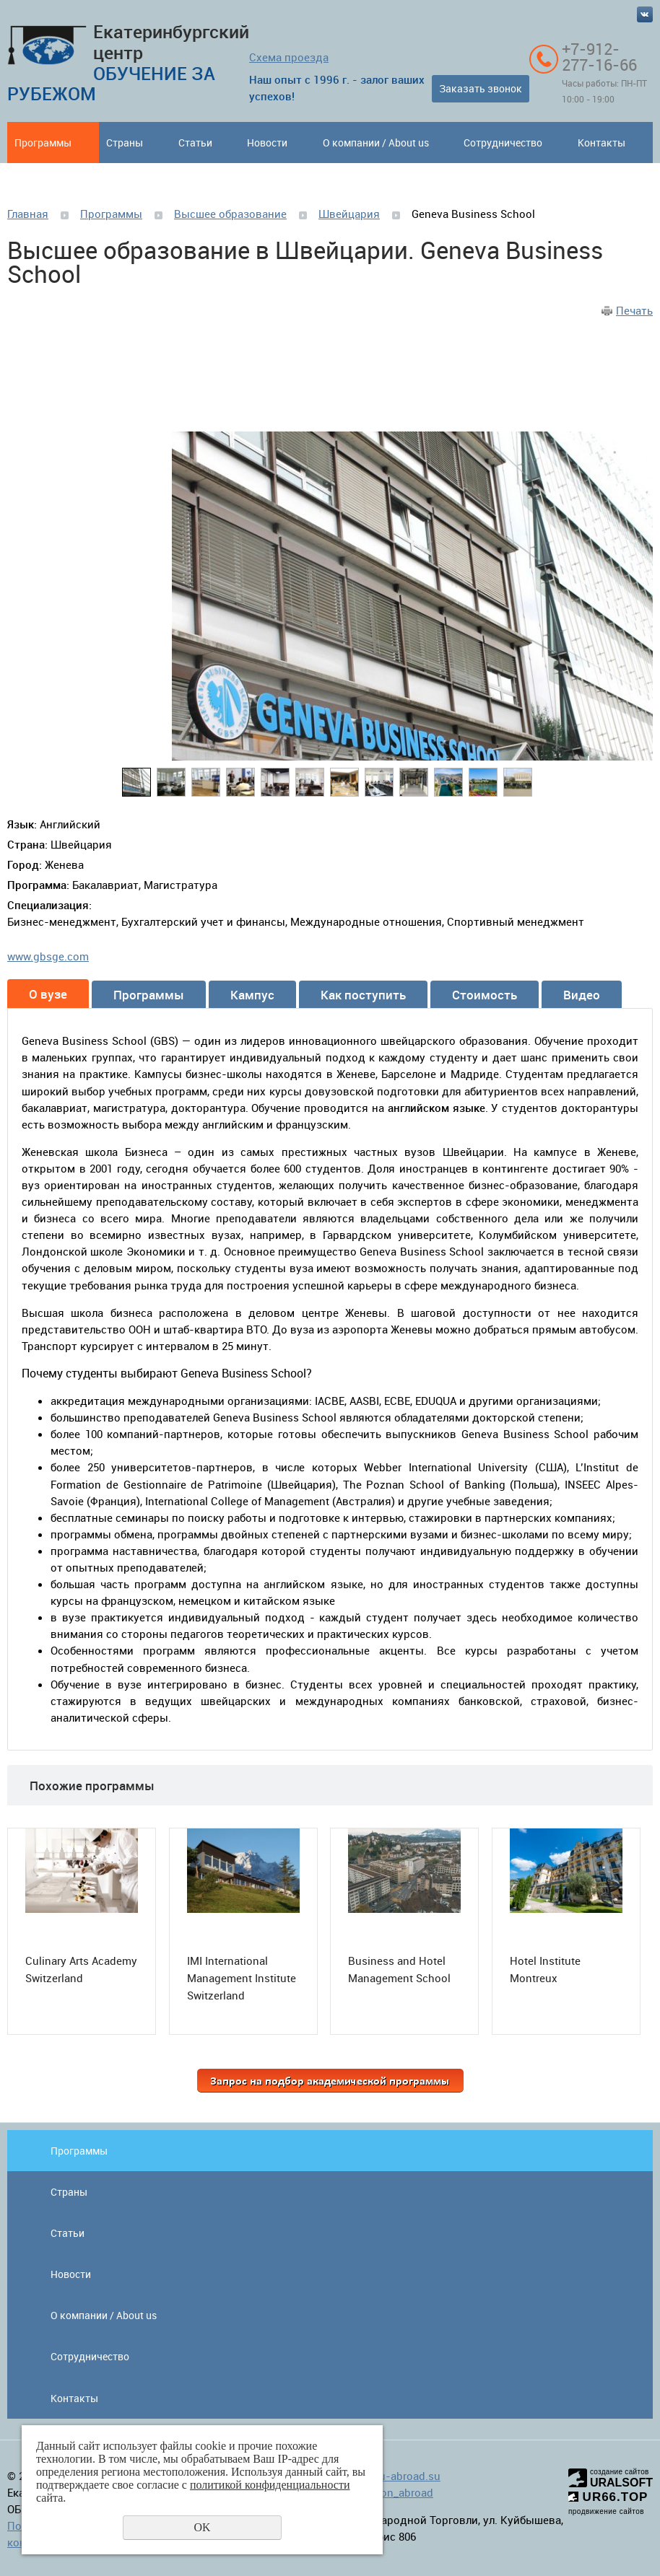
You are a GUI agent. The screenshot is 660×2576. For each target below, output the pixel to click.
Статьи (195, 142)
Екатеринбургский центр (128, 62)
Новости (267, 142)
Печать (634, 310)
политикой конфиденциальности (270, 2485)
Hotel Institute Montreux (545, 1969)
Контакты (601, 142)
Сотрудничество (503, 142)
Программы (42, 142)
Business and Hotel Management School (399, 1969)
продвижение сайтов (606, 2511)
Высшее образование (230, 213)
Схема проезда (289, 57)
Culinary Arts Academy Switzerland (81, 1969)
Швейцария (349, 213)
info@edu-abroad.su (389, 2475)
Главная (27, 213)
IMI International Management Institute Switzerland (241, 1977)
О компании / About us (376, 142)
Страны (124, 142)
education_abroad (388, 2492)
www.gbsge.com (48, 956)
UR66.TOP (608, 2497)
